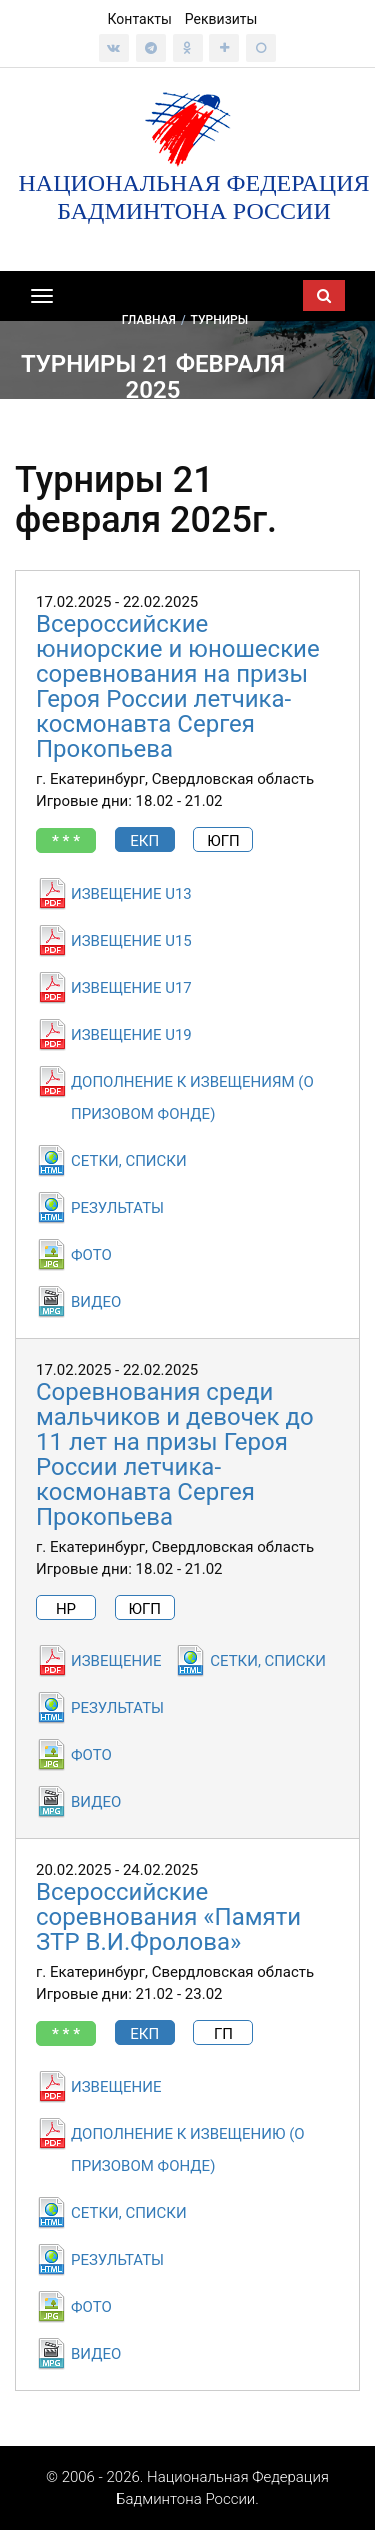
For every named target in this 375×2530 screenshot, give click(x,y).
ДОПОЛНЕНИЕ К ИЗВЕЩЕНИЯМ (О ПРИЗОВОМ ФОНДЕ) (192, 1098)
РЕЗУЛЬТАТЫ (117, 1208)
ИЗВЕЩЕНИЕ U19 (131, 1035)
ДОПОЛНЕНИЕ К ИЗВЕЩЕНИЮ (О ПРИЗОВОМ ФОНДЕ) (188, 2150)
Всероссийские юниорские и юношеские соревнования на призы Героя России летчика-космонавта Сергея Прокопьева (178, 686)
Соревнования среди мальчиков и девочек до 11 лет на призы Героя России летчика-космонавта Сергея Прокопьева (175, 1454)
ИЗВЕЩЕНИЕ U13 (131, 894)
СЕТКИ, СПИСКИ (129, 1161)
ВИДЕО (96, 1302)
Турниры (220, 319)
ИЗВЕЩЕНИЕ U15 (131, 941)
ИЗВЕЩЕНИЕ (116, 1661)
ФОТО (91, 1255)
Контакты (140, 19)
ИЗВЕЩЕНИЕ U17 (131, 988)
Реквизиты (221, 19)
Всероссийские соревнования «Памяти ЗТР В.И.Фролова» (168, 1917)
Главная (149, 319)
